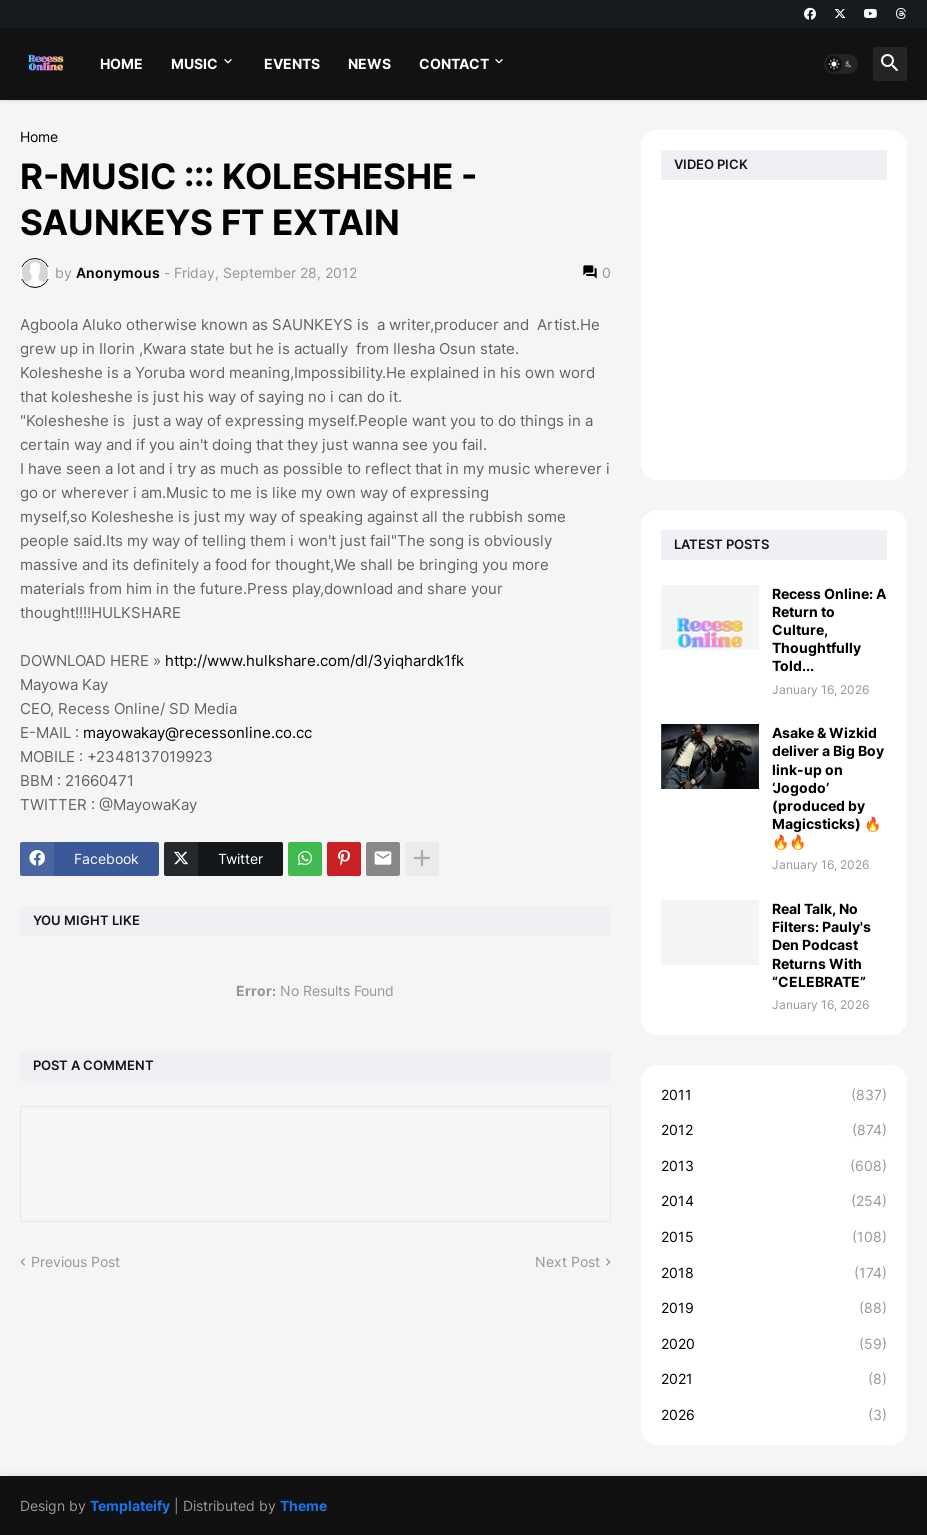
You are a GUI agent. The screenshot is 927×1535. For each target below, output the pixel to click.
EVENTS (292, 63)
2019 (774, 1308)
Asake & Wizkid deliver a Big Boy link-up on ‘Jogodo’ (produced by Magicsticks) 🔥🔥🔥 (828, 787)
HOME (121, 63)
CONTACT (454, 63)
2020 (774, 1344)
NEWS (369, 63)
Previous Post (75, 1261)
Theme (303, 1505)
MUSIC (194, 63)
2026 (774, 1415)
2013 (774, 1166)
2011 (774, 1095)
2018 (774, 1273)
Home (39, 137)
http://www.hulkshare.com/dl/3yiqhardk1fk (314, 660)
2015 (774, 1237)
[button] (841, 64)
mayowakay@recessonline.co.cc (197, 732)
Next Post (567, 1261)
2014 (774, 1201)
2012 (774, 1130)
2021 (774, 1379)
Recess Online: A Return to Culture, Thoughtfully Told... (829, 630)
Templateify (130, 1505)
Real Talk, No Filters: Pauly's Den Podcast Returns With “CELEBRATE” (821, 945)
